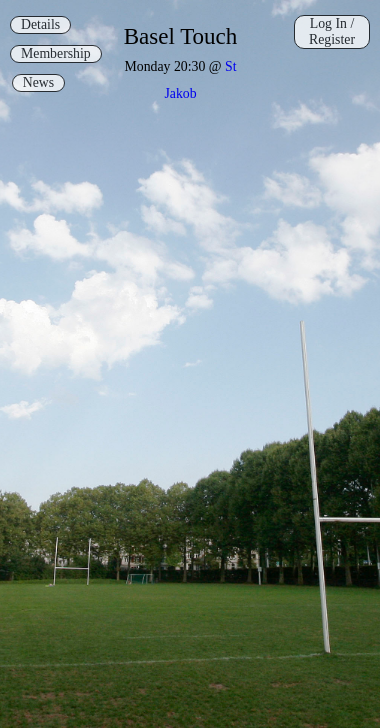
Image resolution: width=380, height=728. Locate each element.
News (38, 82)
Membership (56, 53)
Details (40, 24)
